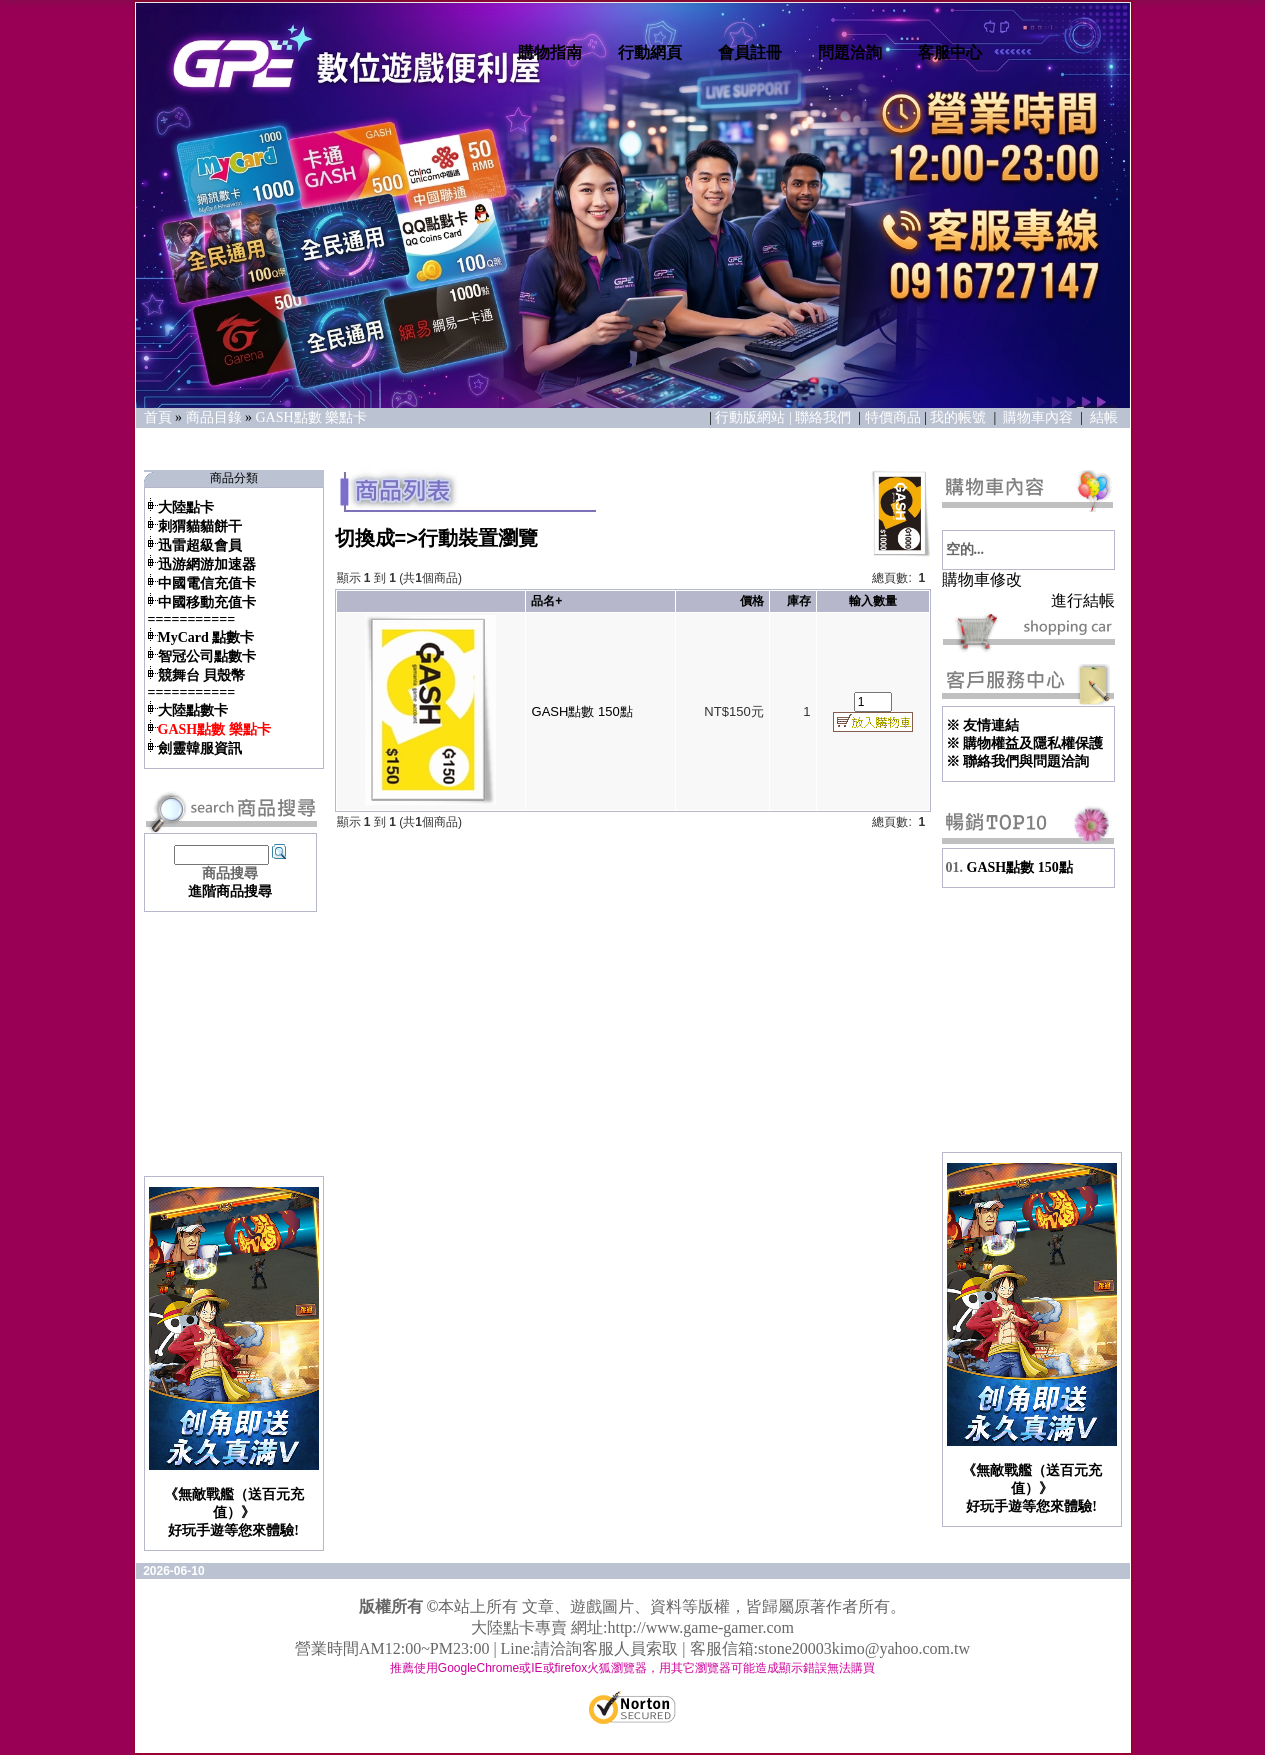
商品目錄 (214, 417)
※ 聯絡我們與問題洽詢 (1018, 761)
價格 (752, 601)
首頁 (158, 417)
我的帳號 (958, 417)
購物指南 (550, 52)
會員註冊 (750, 52)
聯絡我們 (825, 417)
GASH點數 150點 (582, 711)
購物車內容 (1038, 417)
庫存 (799, 601)
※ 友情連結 (983, 725)
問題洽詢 (850, 52)
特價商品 (893, 417)
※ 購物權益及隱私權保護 (1025, 743)
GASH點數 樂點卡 (312, 417)
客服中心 (950, 52)
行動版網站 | (755, 417)
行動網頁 (650, 52)
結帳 (1104, 417)
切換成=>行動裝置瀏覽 (436, 538)
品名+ (546, 601)
